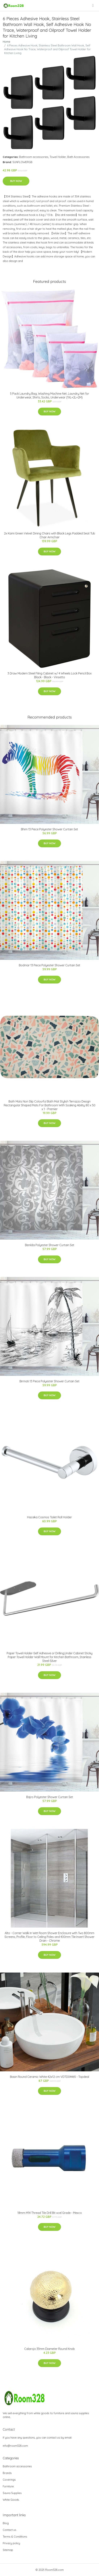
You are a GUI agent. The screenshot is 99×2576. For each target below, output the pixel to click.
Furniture (8, 2486)
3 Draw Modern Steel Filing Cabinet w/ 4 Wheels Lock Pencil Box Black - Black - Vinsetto (50, 675)
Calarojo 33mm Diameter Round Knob (49, 2349)
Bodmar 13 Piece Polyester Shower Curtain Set (49, 965)
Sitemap (8, 2550)
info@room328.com (15, 2445)
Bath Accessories (78, 157)
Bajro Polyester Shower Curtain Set (49, 1797)
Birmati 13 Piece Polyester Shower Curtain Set (49, 1381)
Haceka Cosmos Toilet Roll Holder (49, 1517)
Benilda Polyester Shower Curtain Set (49, 1245)
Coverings (9, 2479)
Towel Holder (58, 157)
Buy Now (16, 181)
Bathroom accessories (33, 157)
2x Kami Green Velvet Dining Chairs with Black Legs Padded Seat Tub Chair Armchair (49, 535)
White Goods (11, 2499)
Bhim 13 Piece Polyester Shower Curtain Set (49, 829)
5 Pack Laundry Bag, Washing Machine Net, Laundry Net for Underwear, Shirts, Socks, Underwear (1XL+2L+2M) (49, 395)
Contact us (9, 2530)
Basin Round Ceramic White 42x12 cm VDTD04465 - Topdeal (49, 2077)
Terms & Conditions (15, 2536)
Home (6, 41)
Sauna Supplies (12, 2493)
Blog (6, 2523)
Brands (7, 2473)
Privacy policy (11, 2543)
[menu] (93, 5)
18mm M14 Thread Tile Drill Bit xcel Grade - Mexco (49, 2213)
